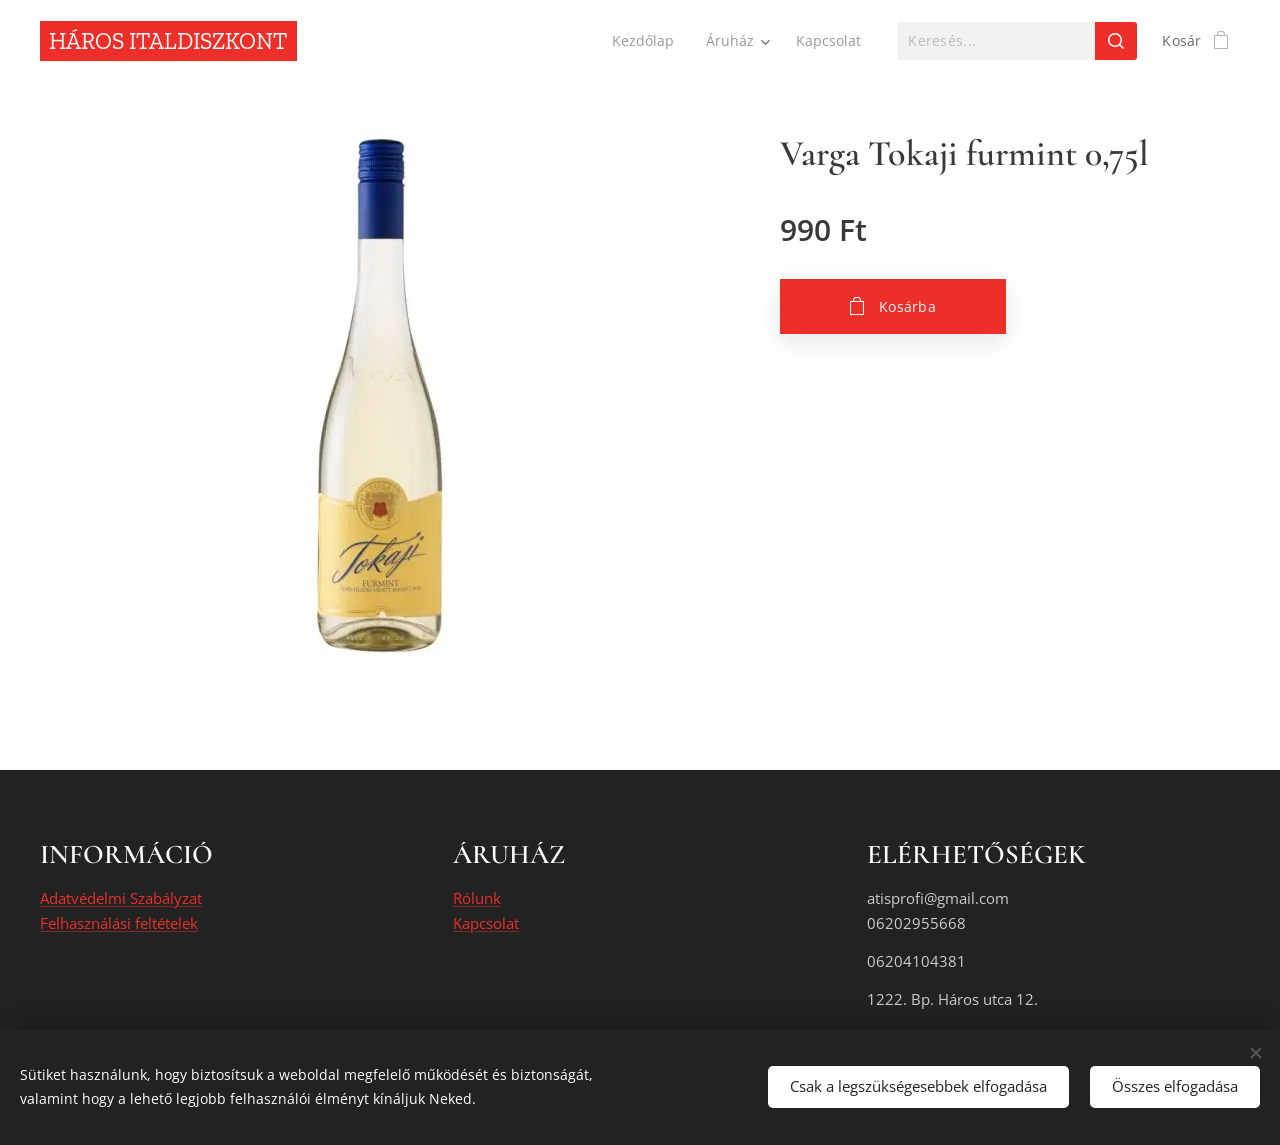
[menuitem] (643, 41)
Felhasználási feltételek (119, 923)
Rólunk (477, 899)
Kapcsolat (486, 923)
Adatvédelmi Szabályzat (121, 899)
